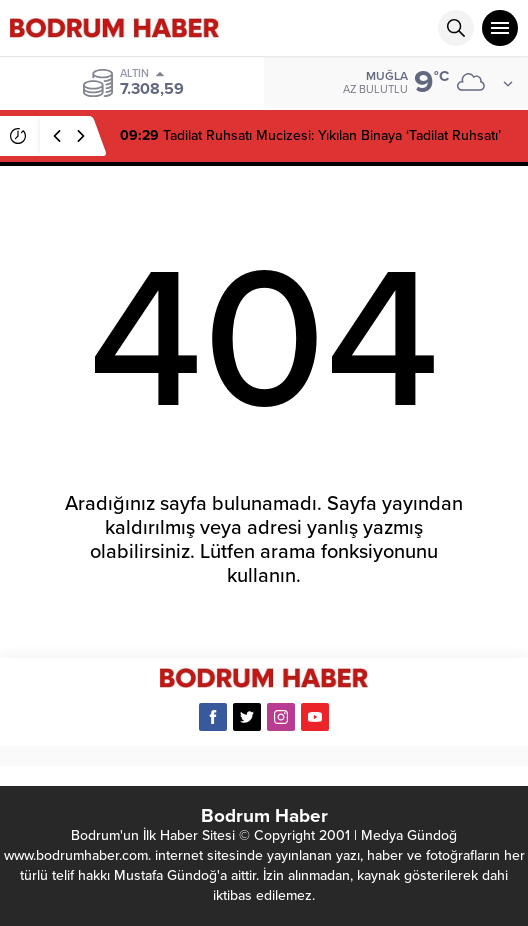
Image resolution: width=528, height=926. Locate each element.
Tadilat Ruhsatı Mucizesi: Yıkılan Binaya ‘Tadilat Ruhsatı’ (310, 135)
